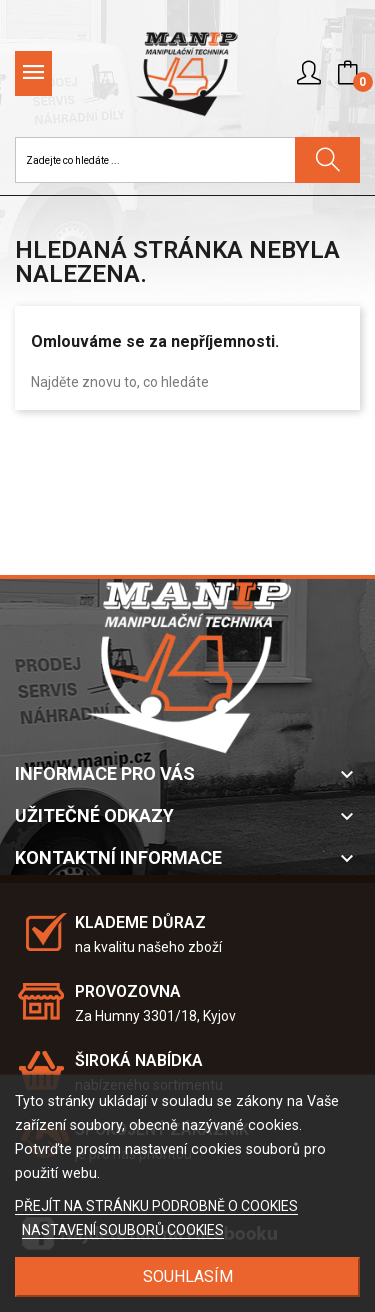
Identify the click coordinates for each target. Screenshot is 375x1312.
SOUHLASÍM (188, 1276)
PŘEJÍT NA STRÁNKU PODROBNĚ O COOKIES (156, 1206)
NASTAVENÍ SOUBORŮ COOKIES (123, 1230)
